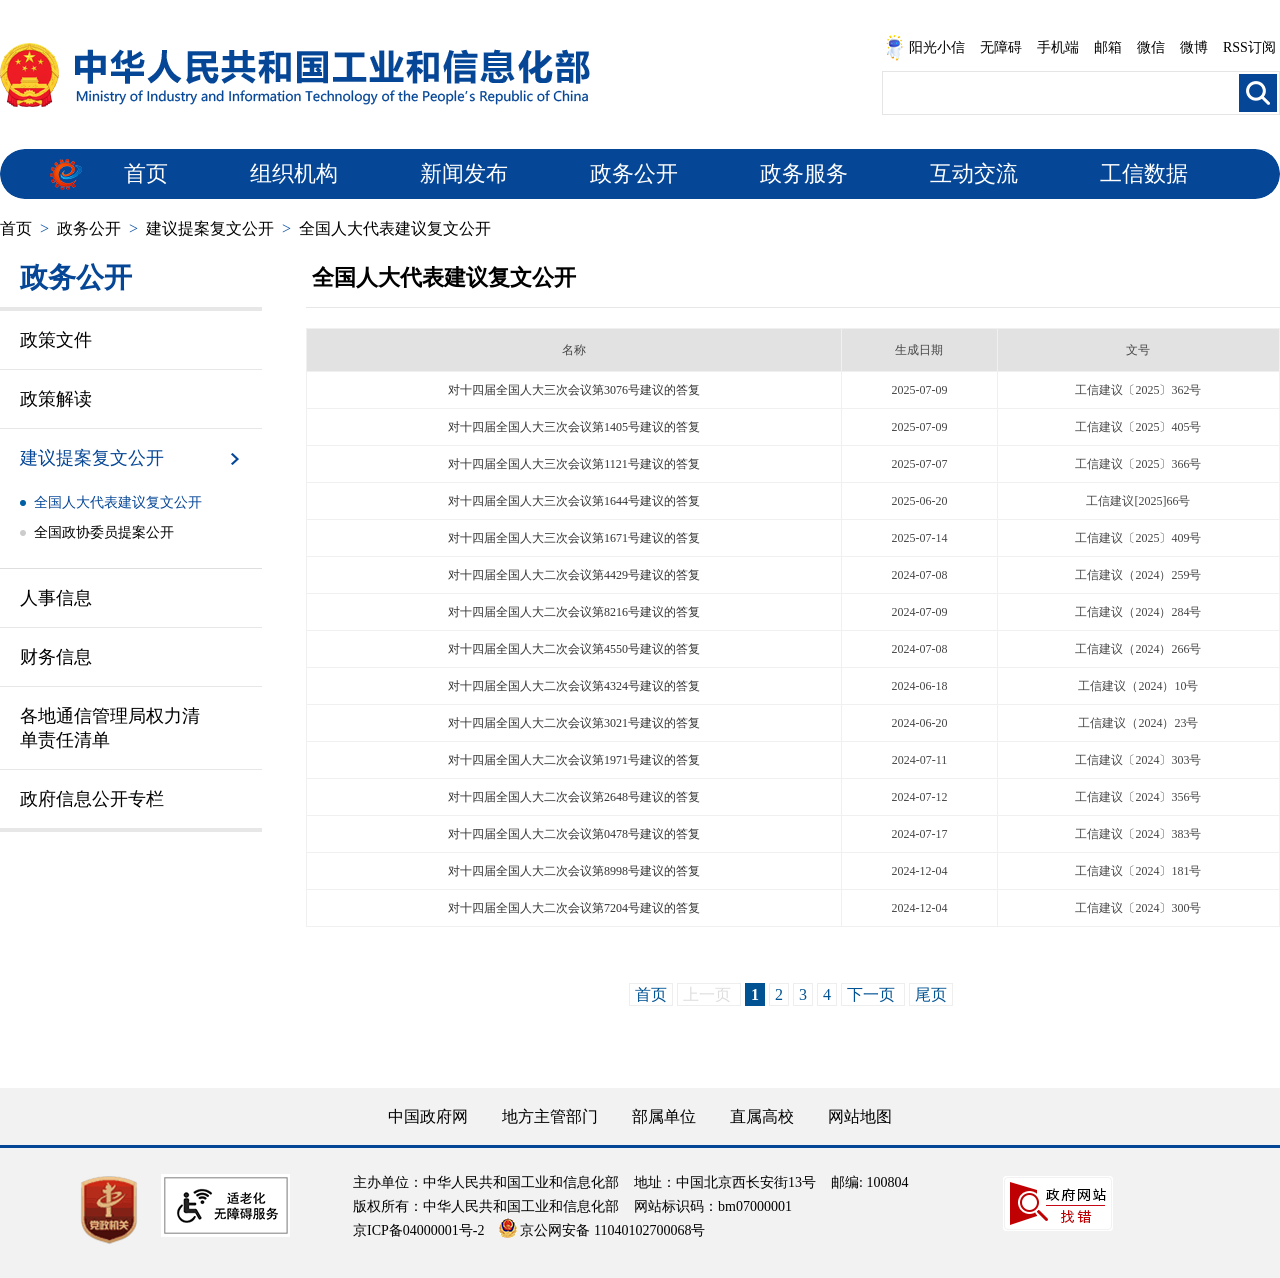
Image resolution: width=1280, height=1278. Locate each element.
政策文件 (56, 340)
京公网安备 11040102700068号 (602, 1230)
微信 (1151, 47)
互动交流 (974, 173)
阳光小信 (925, 48)
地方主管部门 (550, 1116)
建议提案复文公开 (210, 228)
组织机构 (294, 173)
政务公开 (634, 173)
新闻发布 (464, 173)
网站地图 (860, 1116)
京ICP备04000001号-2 (418, 1230)
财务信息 (56, 657)
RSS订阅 (1249, 47)
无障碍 (1001, 47)
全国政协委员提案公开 (104, 532)
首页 (146, 173)
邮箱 (1108, 47)
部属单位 (664, 1116)
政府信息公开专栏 (92, 799)
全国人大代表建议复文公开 (395, 228)
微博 (1194, 47)
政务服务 (804, 173)
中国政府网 (428, 1116)
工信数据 (1144, 173)
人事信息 (56, 598)
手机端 (1058, 47)
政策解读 (56, 399)
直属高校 (762, 1116)
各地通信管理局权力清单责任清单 (110, 728)
